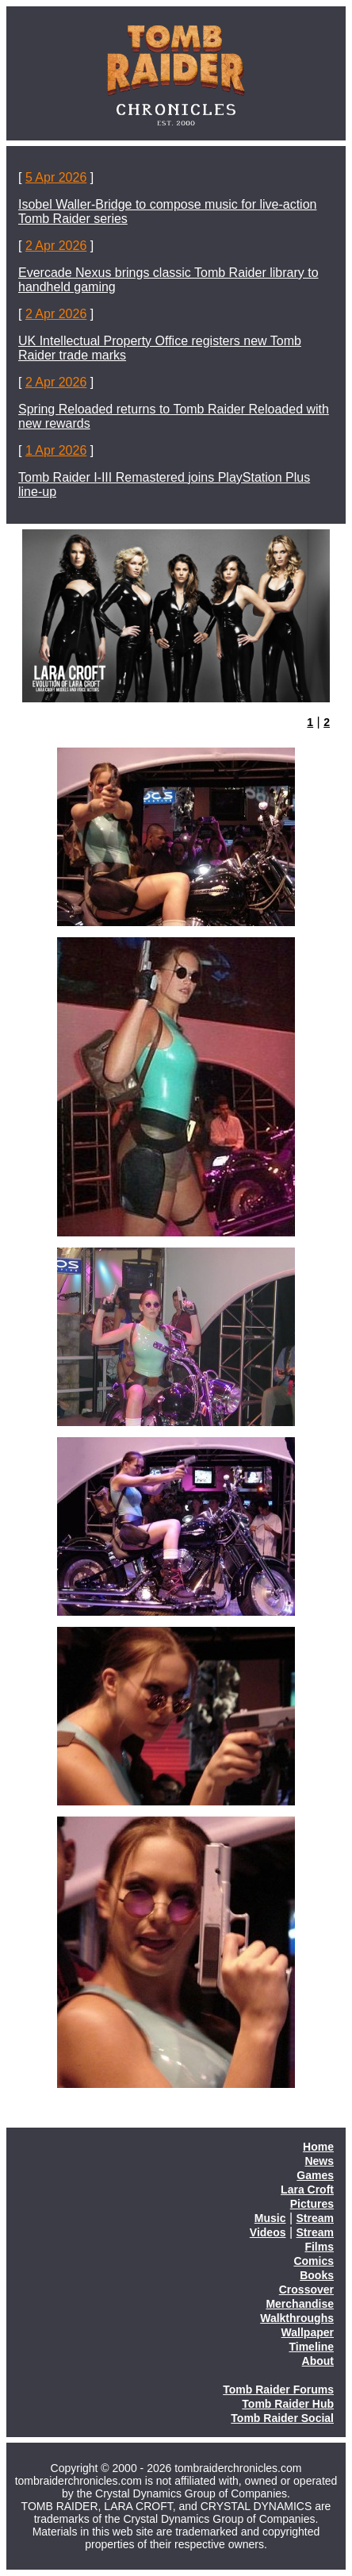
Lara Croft (307, 2189)
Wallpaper (307, 2332)
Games (315, 2175)
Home (318, 2146)
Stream (315, 2218)
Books (317, 2275)
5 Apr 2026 (55, 177)
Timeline (311, 2346)
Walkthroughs (297, 2318)
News (319, 2161)
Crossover (306, 2289)
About (318, 2361)
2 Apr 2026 (55, 245)
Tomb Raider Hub (288, 2403)
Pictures (312, 2203)
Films (319, 2246)
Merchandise (300, 2303)
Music (270, 2218)
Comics (313, 2261)
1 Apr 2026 (55, 450)
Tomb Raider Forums (278, 2389)
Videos (268, 2232)
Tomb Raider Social (282, 2418)
